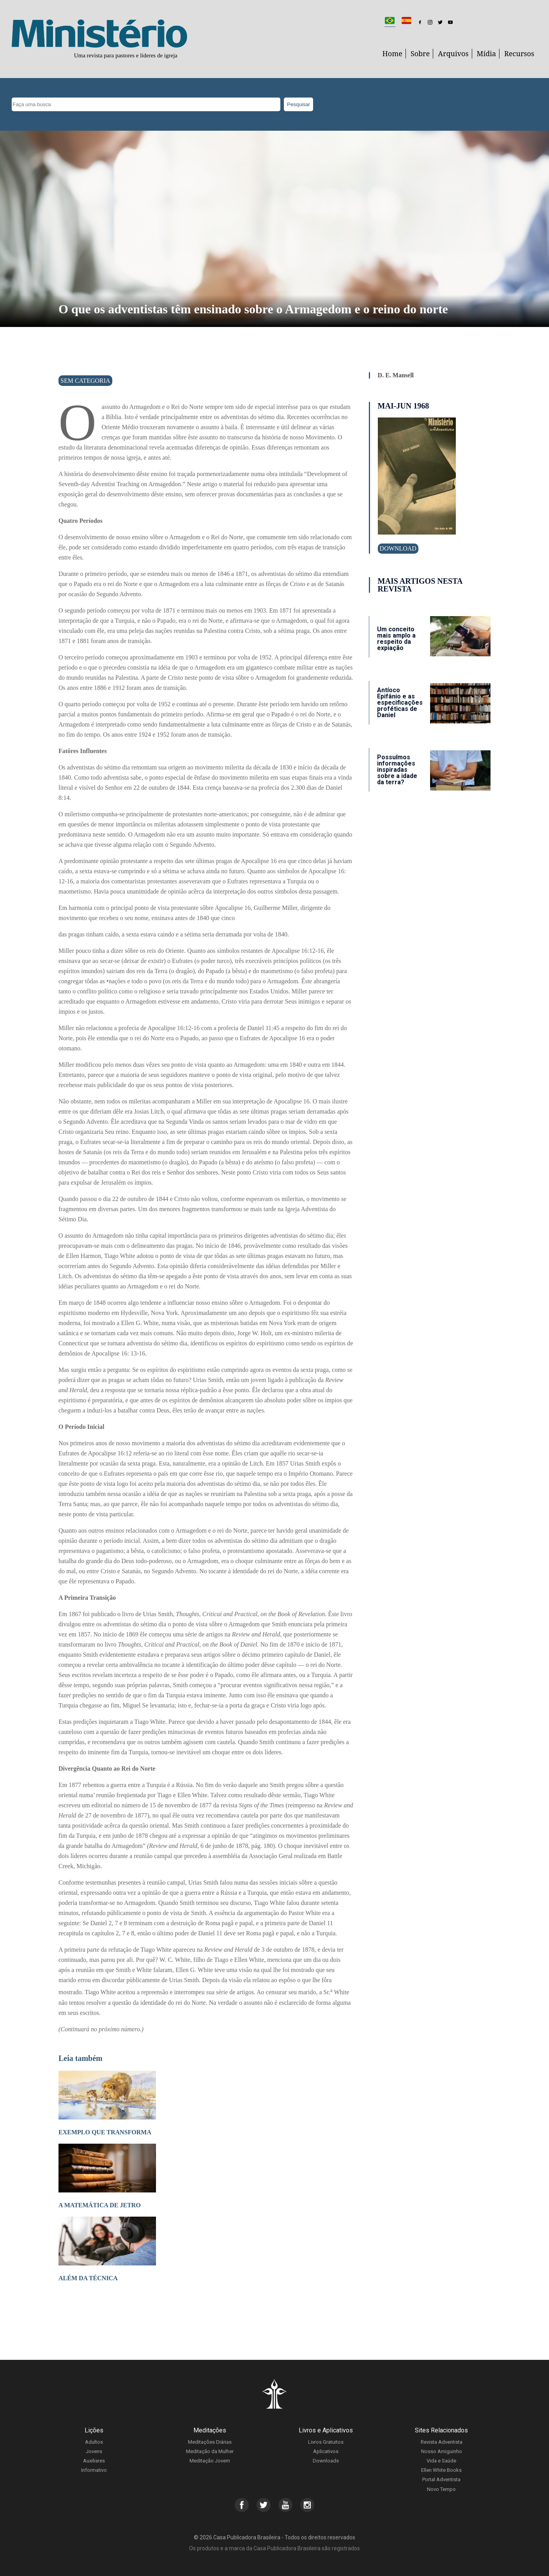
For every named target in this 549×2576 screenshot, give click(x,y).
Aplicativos (325, 2451)
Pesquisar (298, 104)
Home (392, 53)
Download (398, 548)
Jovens (94, 2451)
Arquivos (453, 53)
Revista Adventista (441, 2442)
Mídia (486, 53)
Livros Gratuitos (326, 2442)
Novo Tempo (441, 2489)
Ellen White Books (441, 2470)
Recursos (519, 53)
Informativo (94, 2470)
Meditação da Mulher (210, 2451)
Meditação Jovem (209, 2461)
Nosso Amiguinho (441, 2451)
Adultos (94, 2442)
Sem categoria (85, 380)
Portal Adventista (441, 2479)
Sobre (420, 53)
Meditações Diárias (210, 2442)
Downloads (326, 2461)
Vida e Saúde (441, 2461)
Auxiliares (94, 2461)
